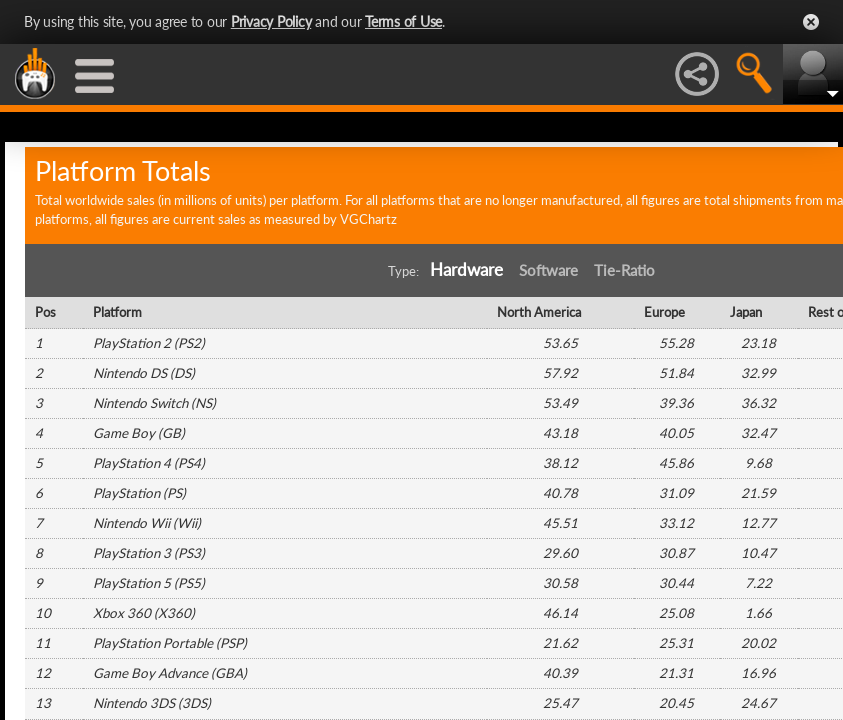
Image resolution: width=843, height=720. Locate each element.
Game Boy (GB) (139, 433)
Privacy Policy (271, 21)
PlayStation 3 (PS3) (149, 553)
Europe (664, 312)
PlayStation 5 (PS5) (149, 583)
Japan (746, 312)
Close (811, 22)
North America (539, 312)
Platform (117, 312)
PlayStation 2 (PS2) (149, 343)
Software (548, 270)
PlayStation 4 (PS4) (149, 463)
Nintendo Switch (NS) (154, 403)
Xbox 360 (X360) (144, 613)
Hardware (466, 269)
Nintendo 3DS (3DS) (152, 703)
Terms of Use (403, 21)
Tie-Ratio (624, 270)
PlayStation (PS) (139, 493)
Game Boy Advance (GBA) (170, 673)
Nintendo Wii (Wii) (147, 523)
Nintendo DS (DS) (144, 373)
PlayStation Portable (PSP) (170, 643)
